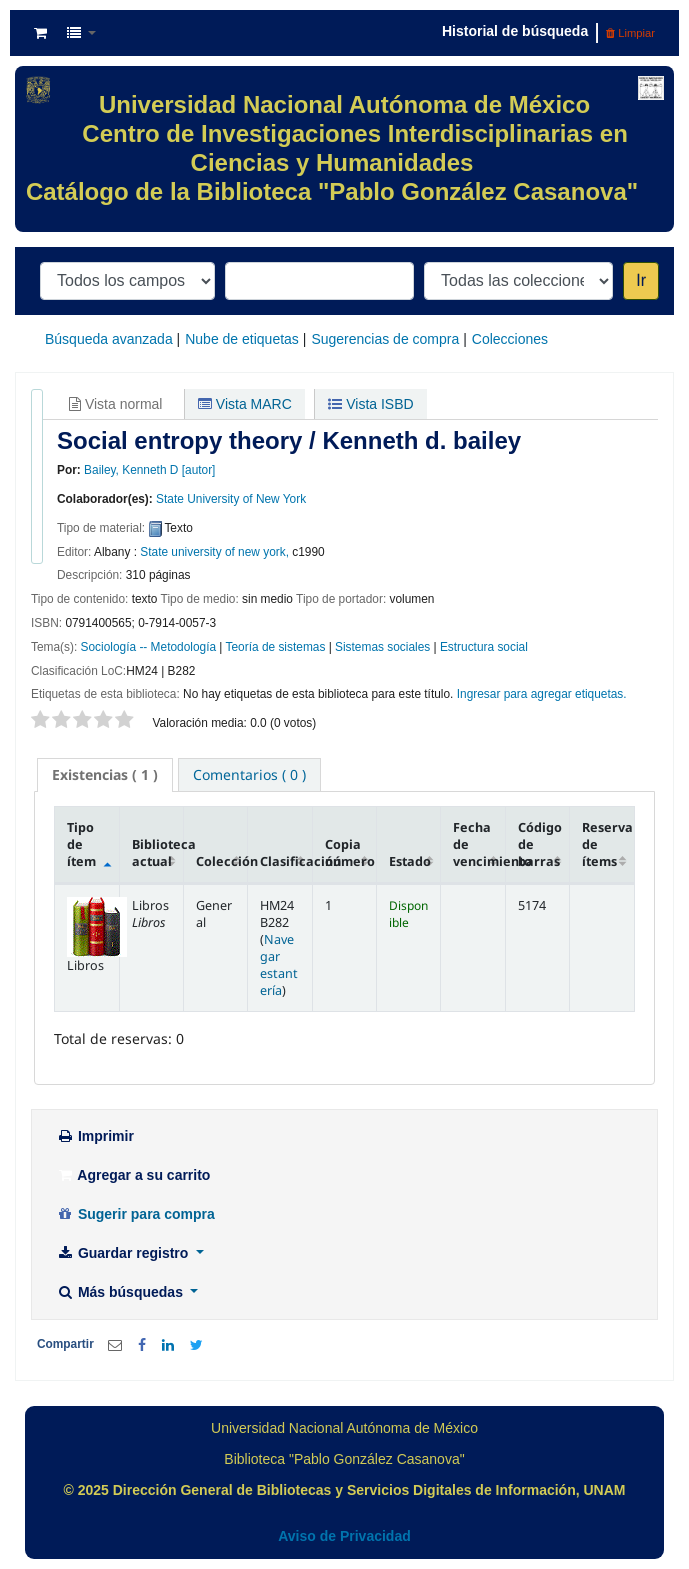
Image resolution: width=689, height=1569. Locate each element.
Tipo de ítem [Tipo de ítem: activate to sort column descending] (81, 844)
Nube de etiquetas (242, 339)
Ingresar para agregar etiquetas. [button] (542, 694)
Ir (641, 280)
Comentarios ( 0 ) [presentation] (249, 774)
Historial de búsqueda (515, 31)
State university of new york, (214, 552)
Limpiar (630, 33)
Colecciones (510, 339)
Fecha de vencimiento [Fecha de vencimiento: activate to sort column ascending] (479, 844)
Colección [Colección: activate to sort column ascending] (222, 861)
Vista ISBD (370, 404)
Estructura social (484, 647)
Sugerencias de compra (385, 339)
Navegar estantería (279, 965)
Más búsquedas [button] (121, 1292)
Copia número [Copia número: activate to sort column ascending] (350, 853)
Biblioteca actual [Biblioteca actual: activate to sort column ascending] (158, 853)
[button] (40, 33)
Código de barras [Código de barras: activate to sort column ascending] (540, 844)
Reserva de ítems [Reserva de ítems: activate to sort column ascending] (607, 844)
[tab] (105, 775)
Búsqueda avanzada (109, 339)
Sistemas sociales (382, 647)
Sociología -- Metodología (149, 647)
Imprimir (95, 1136)
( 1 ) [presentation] (105, 774)
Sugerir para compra (135, 1214)
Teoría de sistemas (276, 647)
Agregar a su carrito (133, 1175)
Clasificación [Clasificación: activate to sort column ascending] (286, 861)
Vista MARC (245, 404)
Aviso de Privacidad (344, 1536)
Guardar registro (124, 1253)
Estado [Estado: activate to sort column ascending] (410, 861)
